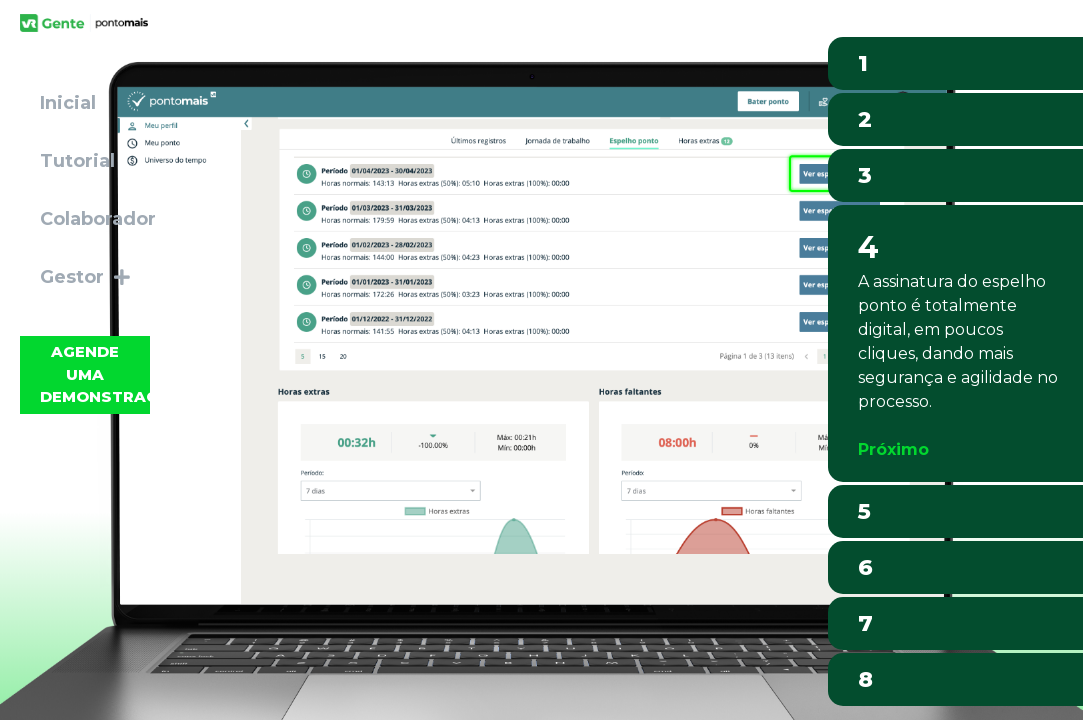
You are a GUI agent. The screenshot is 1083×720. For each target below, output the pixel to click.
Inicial (68, 103)
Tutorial (77, 161)
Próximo (893, 449)
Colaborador (98, 219)
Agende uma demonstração (95, 374)
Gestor (85, 277)
